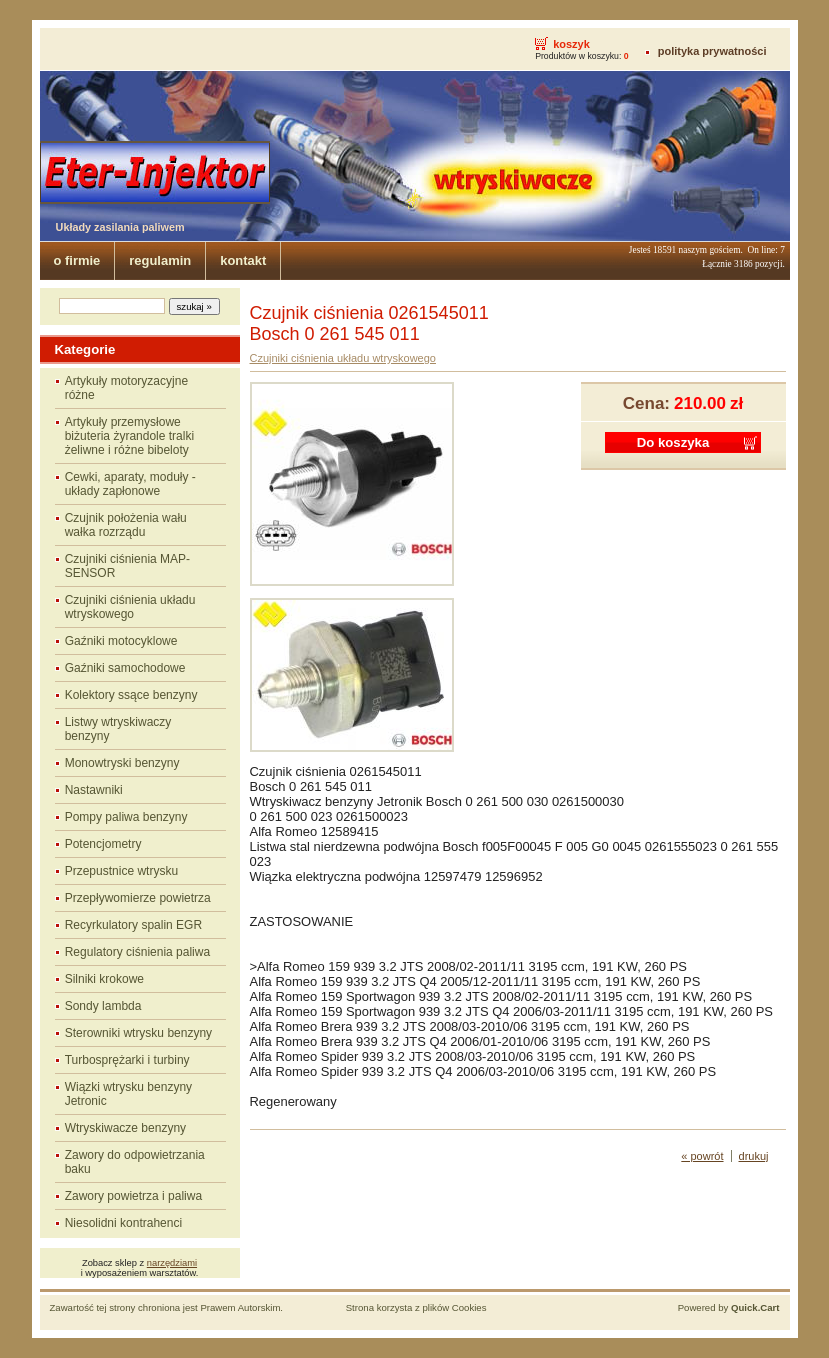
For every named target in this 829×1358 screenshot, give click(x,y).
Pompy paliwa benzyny (126, 817)
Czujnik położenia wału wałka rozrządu (126, 525)
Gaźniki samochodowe (125, 668)
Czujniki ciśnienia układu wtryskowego (130, 607)
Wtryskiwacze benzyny (125, 1128)
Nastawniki (94, 790)
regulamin (160, 260)
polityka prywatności (712, 51)
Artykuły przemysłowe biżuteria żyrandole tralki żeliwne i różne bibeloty (129, 436)
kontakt (243, 260)
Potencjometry (103, 844)
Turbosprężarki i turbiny (127, 1060)
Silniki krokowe (104, 979)
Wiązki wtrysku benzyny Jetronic (128, 1094)
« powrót (702, 1156)
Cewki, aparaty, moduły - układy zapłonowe (130, 484)
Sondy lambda (103, 1006)
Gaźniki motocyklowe (121, 641)
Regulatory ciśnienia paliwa (137, 952)
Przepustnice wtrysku (121, 871)
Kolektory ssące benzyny (131, 695)
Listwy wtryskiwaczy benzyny (118, 729)
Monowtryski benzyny (122, 763)
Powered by (729, 1307)
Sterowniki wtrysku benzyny (138, 1033)
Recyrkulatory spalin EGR (133, 925)
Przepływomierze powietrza (138, 898)
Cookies (469, 1307)
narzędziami (172, 1263)
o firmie (77, 260)
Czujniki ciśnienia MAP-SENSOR (127, 566)
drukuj (754, 1156)
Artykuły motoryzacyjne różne (126, 388)
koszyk (571, 44)
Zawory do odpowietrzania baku (135, 1162)
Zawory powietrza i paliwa (133, 1196)
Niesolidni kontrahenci (123, 1223)
